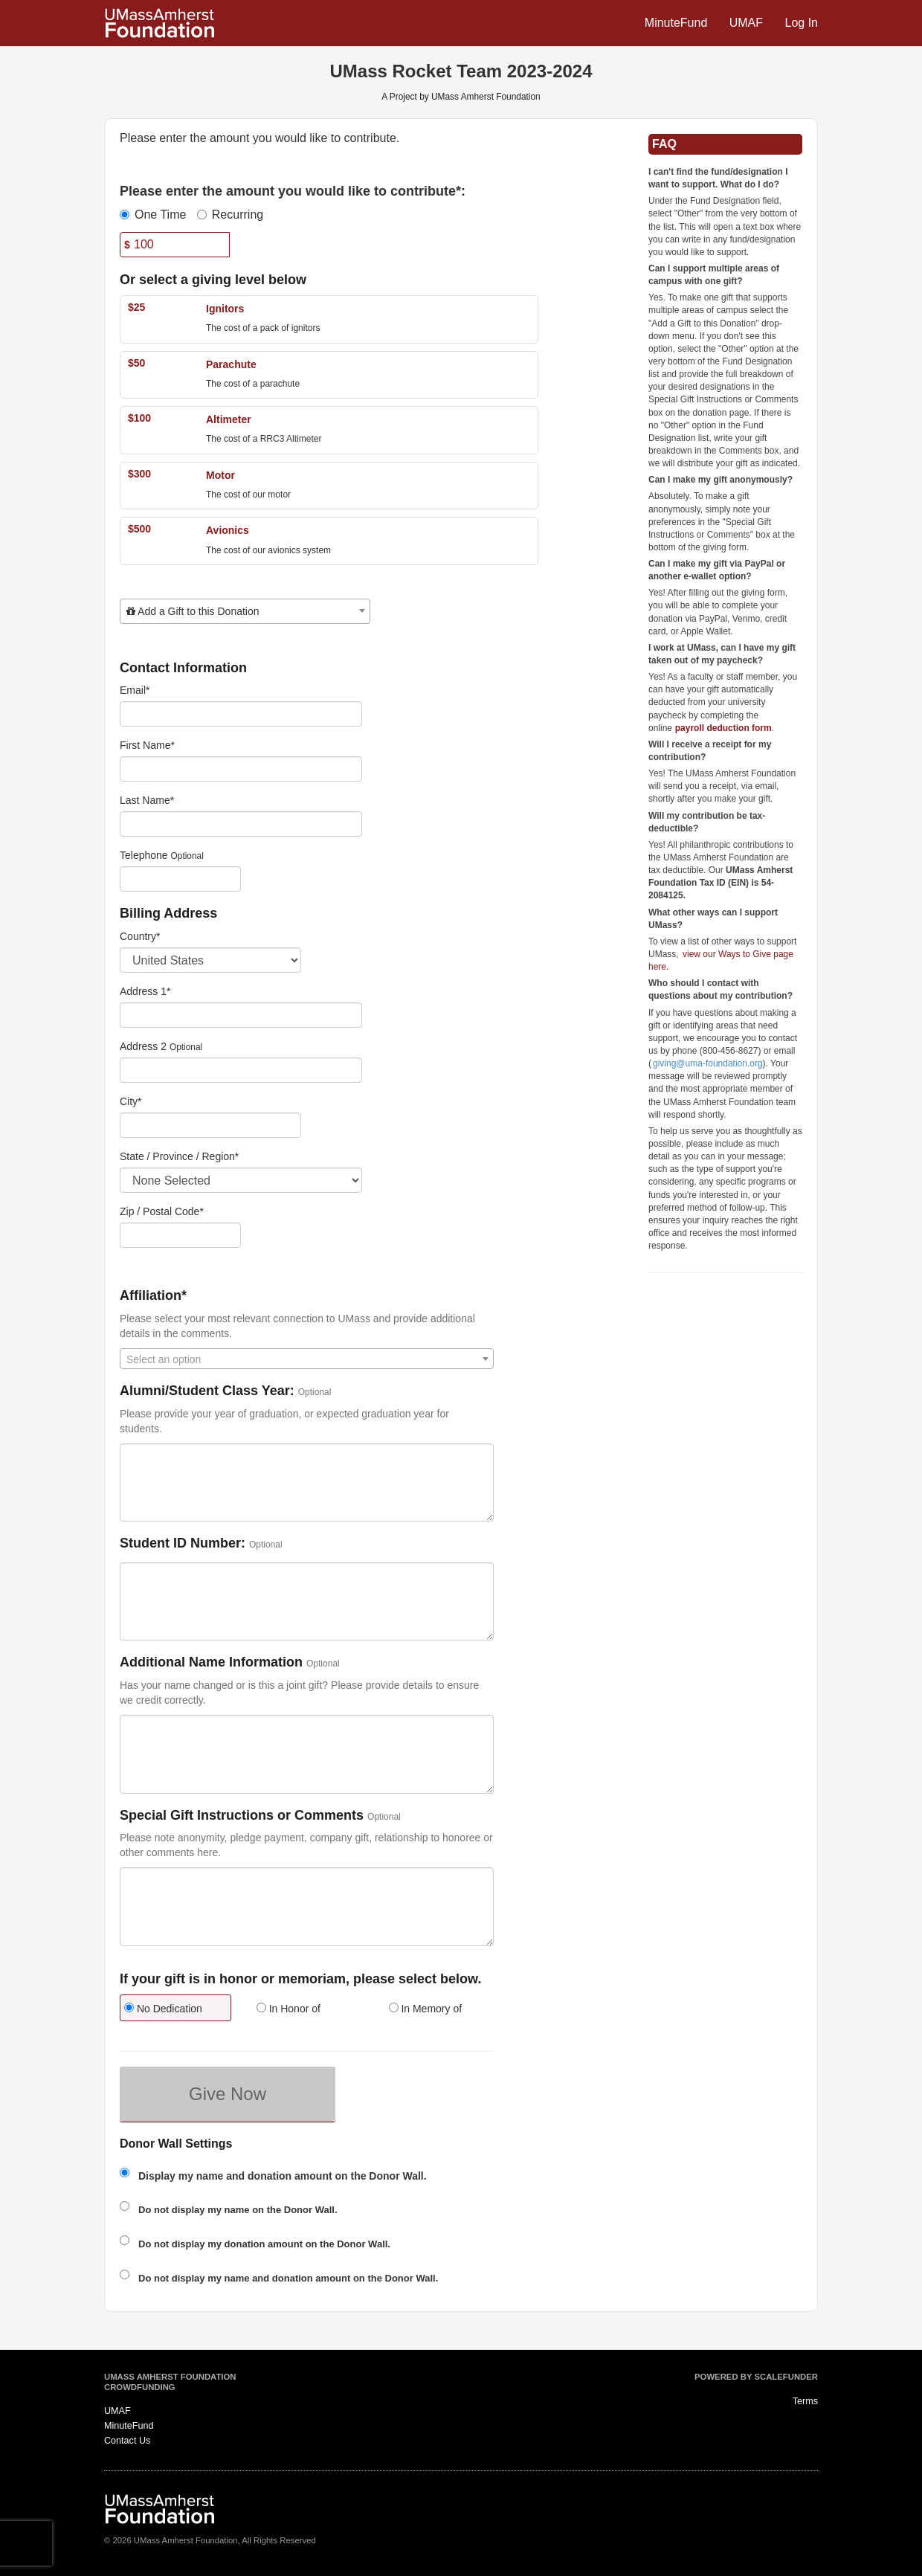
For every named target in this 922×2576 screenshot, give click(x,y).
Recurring (230, 214)
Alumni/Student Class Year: (207, 1391)
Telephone (144, 855)
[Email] (241, 714)
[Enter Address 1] (241, 1015)
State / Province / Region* (179, 1156)
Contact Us (127, 2440)
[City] (210, 1125)
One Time (153, 214)
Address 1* (145, 991)
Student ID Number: (182, 1543)
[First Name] (241, 769)
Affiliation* (153, 1296)
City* (131, 1101)
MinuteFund (678, 22)
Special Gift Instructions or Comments (242, 1816)
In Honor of (288, 2009)
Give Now (227, 2094)
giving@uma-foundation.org (708, 1063)
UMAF (748, 22)
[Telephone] (180, 879)
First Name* (147, 745)
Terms (805, 2401)
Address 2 (143, 1046)
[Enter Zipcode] (180, 1235)
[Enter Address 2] (241, 1070)
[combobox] (245, 611)
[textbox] (245, 611)
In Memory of (425, 2009)
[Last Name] (241, 824)
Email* (134, 690)
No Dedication (163, 2009)
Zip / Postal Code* (162, 1211)
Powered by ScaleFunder (756, 2376)
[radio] (175, 2009)
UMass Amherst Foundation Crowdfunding (170, 2382)
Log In (801, 22)
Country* (140, 936)
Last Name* (147, 800)
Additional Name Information (211, 1662)
